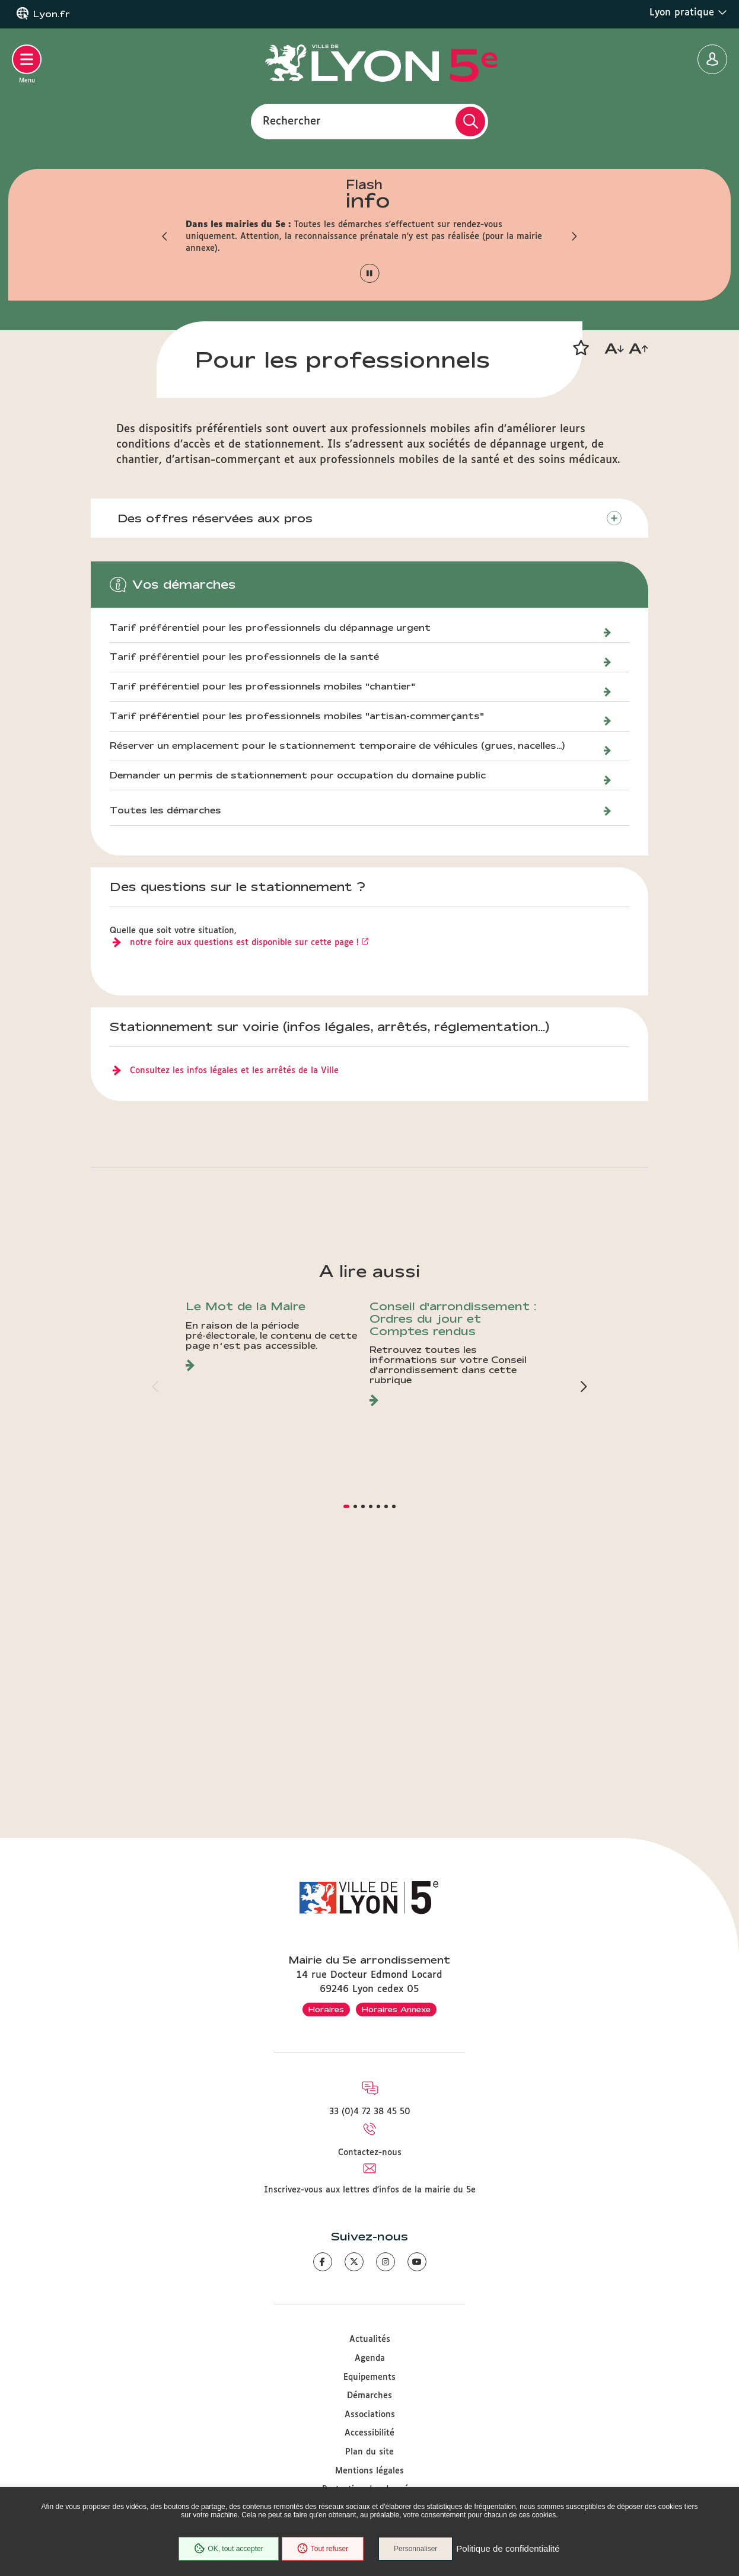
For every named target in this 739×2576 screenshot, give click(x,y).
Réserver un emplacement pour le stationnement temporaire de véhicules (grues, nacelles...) (337, 979)
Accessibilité (369, 2433)
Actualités (369, 2339)
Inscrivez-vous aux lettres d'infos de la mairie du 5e (370, 2190)
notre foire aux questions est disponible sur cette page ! (244, 1176)
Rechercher (292, 121)
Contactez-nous (370, 2153)
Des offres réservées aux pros (215, 751)
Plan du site (369, 2452)
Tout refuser (322, 2548)
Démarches (369, 2396)
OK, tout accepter (228, 2548)
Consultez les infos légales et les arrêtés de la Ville (234, 1304)
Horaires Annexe (396, 2009)
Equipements (369, 2377)
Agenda (370, 2358)
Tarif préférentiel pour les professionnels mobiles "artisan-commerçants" (297, 950)
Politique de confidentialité (507, 2549)
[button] (165, 236)
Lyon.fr (51, 14)
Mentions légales (369, 2471)
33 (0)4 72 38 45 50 (369, 2112)
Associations (370, 2415)
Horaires (326, 2009)
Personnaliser (415, 2549)
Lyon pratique (688, 12)
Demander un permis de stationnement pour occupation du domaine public (298, 1009)
